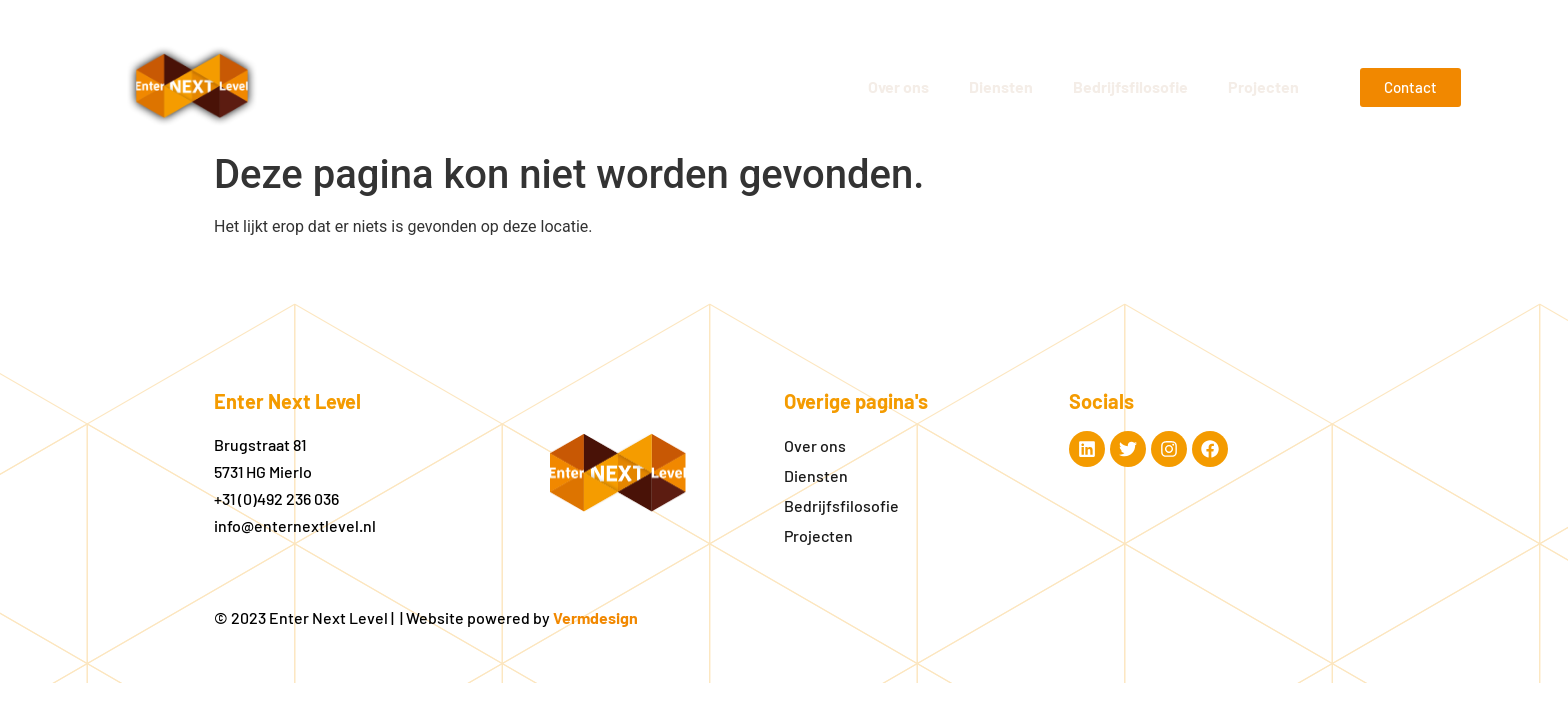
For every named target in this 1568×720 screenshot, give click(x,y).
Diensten (1001, 86)
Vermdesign (595, 617)
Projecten (1263, 86)
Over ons (898, 86)
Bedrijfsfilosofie (1130, 86)
